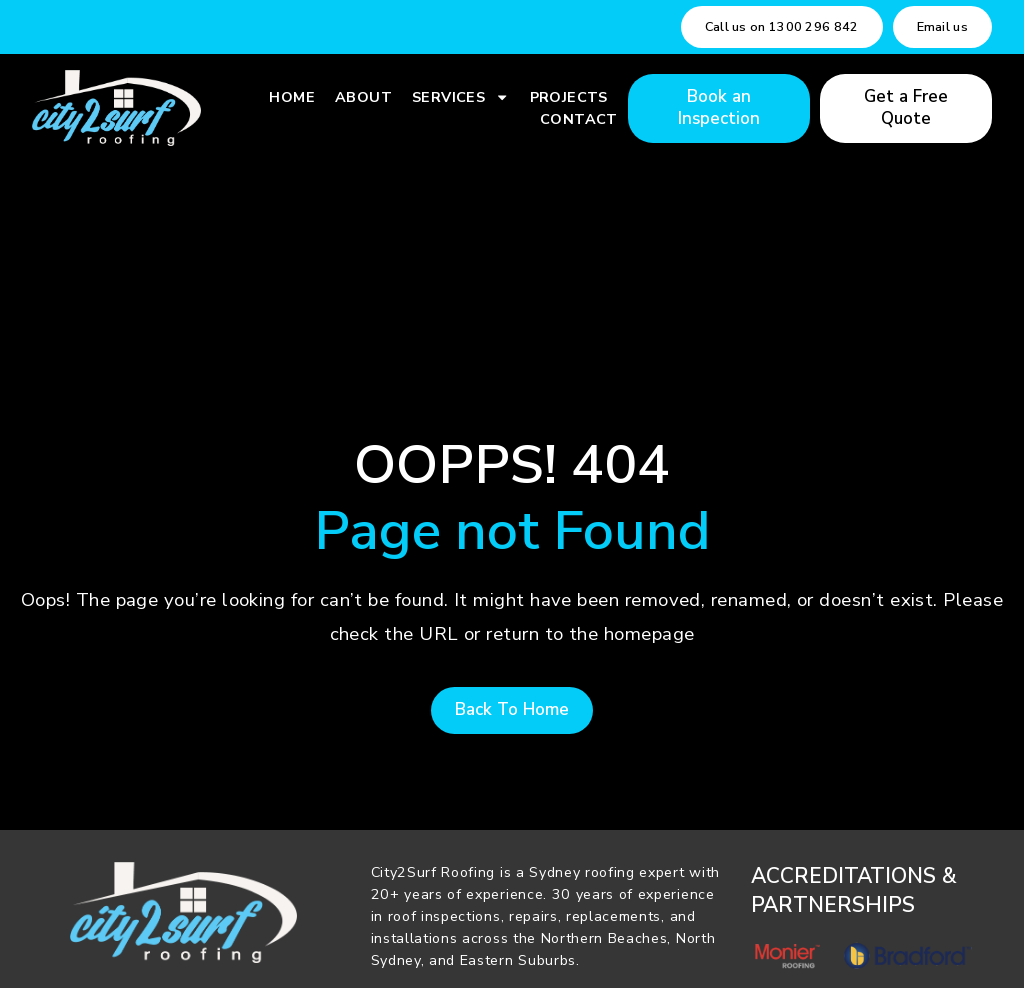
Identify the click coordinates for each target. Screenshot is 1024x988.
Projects (569, 97)
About (363, 97)
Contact (579, 119)
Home (292, 97)
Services (461, 97)
